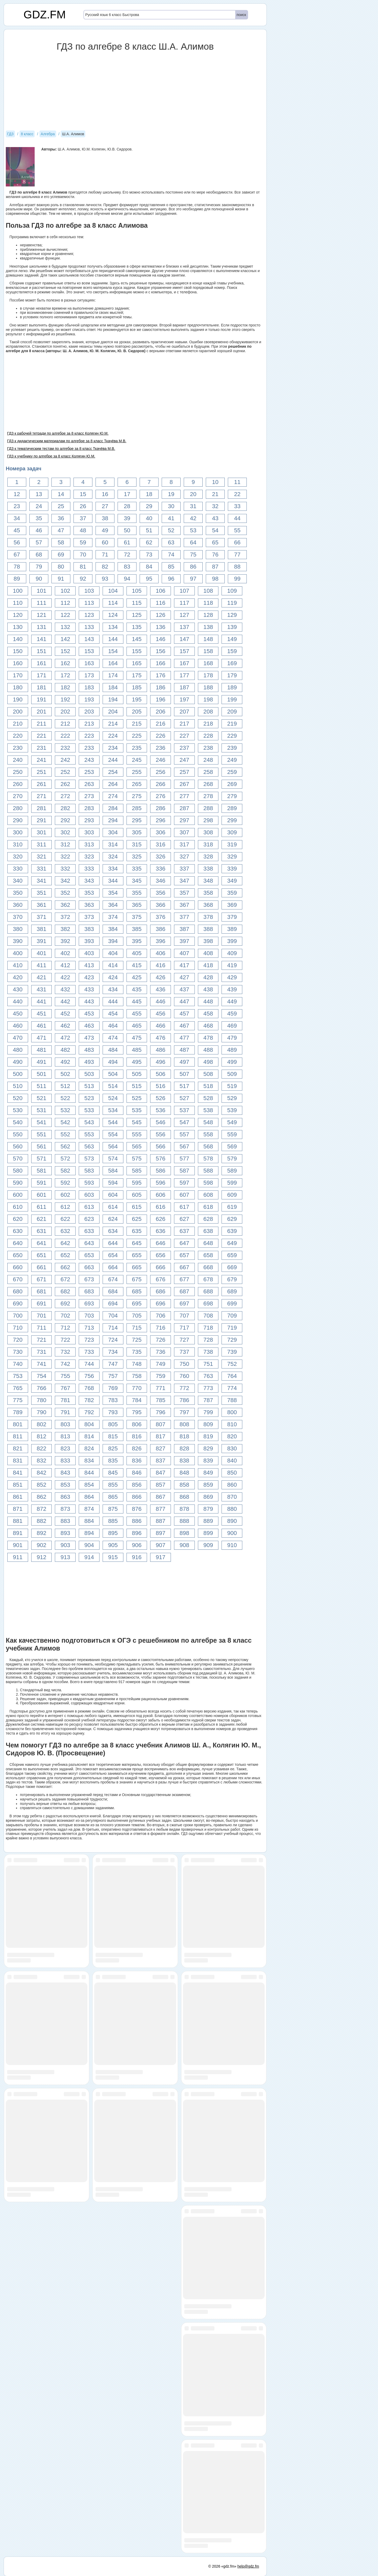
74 (171, 554)
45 (17, 530)
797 (184, 1412)
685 (137, 1291)
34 (17, 518)
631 (41, 1231)
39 (127, 518)
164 (113, 663)
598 (208, 1182)
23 (17, 506)
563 (89, 1146)
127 (184, 615)
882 (41, 1521)
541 (41, 1122)
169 (232, 663)
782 (89, 1400)
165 (137, 663)
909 (208, 1545)
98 (215, 578)
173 (89, 675)
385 (137, 929)
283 (89, 808)
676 (160, 1279)
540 (18, 1122)
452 (65, 1013)
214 (113, 723)
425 (137, 977)
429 (232, 977)
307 (184, 832)
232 (65, 748)
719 (232, 1327)
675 (137, 1279)
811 (18, 1436)
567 (184, 1146)
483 (89, 1050)
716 (160, 1327)
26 (83, 506)
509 (232, 1074)
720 (18, 1339)
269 (232, 784)
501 (41, 1074)
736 (160, 1352)
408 (208, 953)
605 (137, 1194)
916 (137, 1557)
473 (89, 1037)
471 (41, 1037)
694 (113, 1303)
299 (232, 820)
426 (160, 977)
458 (208, 1013)
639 (232, 1231)
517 (184, 1086)
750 (184, 1364)
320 (18, 856)
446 (160, 1001)
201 (41, 711)
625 (137, 1219)
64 (193, 542)
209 (232, 711)
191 (41, 699)
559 (232, 1134)
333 (89, 868)
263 (89, 784)
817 (160, 1436)
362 (65, 905)
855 (113, 1484)
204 (113, 711)
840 (232, 1460)
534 (113, 1110)
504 (113, 1074)
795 (137, 1412)
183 (89, 687)
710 (18, 1327)
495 (137, 1062)
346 (160, 880)
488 (208, 1050)
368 (208, 905)
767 (65, 1388)
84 (149, 566)
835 (113, 1460)
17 (127, 494)
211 (41, 723)
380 (18, 929)
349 (232, 880)
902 (41, 1545)
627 (184, 1219)
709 (232, 1315)
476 (160, 1037)
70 (83, 554)
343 (89, 880)
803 (65, 1424)
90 (39, 578)
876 (137, 1509)
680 (18, 1291)
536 (160, 1110)
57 (39, 542)
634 (113, 1231)
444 (113, 1001)
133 (89, 627)
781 (65, 1400)
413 (89, 965)
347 (184, 880)
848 (184, 1472)
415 (137, 965)
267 (184, 784)
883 (65, 1521)
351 (41, 892)
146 (160, 639)
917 (160, 1557)
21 (215, 494)
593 (89, 1182)
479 (232, 1037)
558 (208, 1134)
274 (113, 796)
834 (89, 1460)
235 (137, 748)
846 (137, 1472)
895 (113, 1533)
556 (160, 1134)
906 (137, 1545)
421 (41, 977)
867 (160, 1496)
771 (160, 1388)
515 (137, 1086)
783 (113, 1400)
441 (41, 1001)
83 (127, 566)
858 (184, 1484)
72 (127, 554)
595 (137, 1182)
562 (65, 1146)
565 (137, 1146)
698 (208, 1303)
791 (65, 1412)
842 (41, 1472)
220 (18, 735)
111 (41, 603)
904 (89, 1545)
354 (113, 892)
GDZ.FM (45, 14)
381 (41, 929)
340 (18, 880)
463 (89, 1025)
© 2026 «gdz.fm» (222, 2566)
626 (160, 1219)
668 (208, 1267)
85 (171, 566)
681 (41, 1291)
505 (137, 1074)
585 (137, 1170)
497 (184, 1062)
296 (160, 820)
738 (208, 1352)
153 (89, 651)
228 (208, 735)
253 (89, 772)
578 (208, 1158)
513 (89, 1086)
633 (89, 1231)
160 (18, 663)
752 (232, 1364)
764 (232, 1376)
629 (232, 1219)
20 (193, 494)
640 (18, 1243)
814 (89, 1436)
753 (18, 1376)
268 (208, 784)
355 (137, 892)
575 (137, 1158)
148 (208, 639)
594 (113, 1182)
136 (160, 627)
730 (18, 1352)
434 (113, 989)
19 (171, 494)
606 (160, 1194)
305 (137, 832)
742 (65, 1364)
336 (160, 868)
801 (18, 1424)
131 (41, 627)
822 (41, 1448)
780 (41, 1400)
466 (160, 1025)
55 (237, 530)
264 (113, 784)
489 (232, 1050)
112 (65, 603)
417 (184, 965)
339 (232, 868)
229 (232, 735)
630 (18, 1231)
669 (232, 1267)
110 (18, 603)
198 (208, 699)
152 (65, 651)
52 (171, 530)
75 (193, 554)
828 (184, 1448)
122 (65, 615)
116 (160, 603)
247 (184, 760)
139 (232, 627)
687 (184, 1291)
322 (65, 856)
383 (89, 929)
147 (184, 639)
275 (137, 796)
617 (184, 1207)
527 (184, 1098)
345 (137, 880)
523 (89, 1098)
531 (41, 1110)
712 (65, 1327)
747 (113, 1364)
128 (208, 615)
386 (160, 929)
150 (18, 651)
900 (232, 1533)
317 (184, 844)
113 (89, 603)
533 (89, 1110)
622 (65, 1219)
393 (89, 941)
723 (89, 1339)
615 (137, 1207)
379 (232, 917)
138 (208, 627)
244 (113, 760)
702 (65, 1315)
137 (184, 627)
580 (18, 1170)
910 (232, 1545)
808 (184, 1424)
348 (208, 880)
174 (113, 675)
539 (232, 1110)
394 (113, 941)
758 (137, 1376)
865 (113, 1496)
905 (113, 1545)
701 (41, 1315)
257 (184, 772)
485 (137, 1050)
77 (237, 554)
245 (137, 760)
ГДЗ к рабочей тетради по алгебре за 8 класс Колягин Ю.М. (57, 433)
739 (232, 1352)
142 (65, 639)
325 (137, 856)
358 (208, 892)
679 (232, 1279)
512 (65, 1086)
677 (184, 1279)
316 (160, 844)
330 (18, 868)
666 (160, 1267)
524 (113, 1098)
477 (184, 1037)
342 (65, 880)
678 (208, 1279)
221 (41, 735)
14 (61, 494)
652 (65, 1255)
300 (18, 832)
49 (105, 530)
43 (215, 518)
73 (149, 554)
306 (160, 832)
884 (89, 1521)
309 (232, 832)
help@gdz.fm (248, 2566)
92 (83, 578)
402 (65, 953)
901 (18, 1545)
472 (65, 1037)
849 (208, 1472)
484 (113, 1050)
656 (160, 1255)
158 (208, 651)
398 (208, 941)
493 (89, 1062)
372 (65, 917)
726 (160, 1339)
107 (184, 590)
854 (89, 1484)
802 (41, 1424)
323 (89, 856)
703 (89, 1315)
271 (41, 796)
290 (18, 820)
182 (65, 687)
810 (232, 1424)
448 (208, 1001)
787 (208, 1400)
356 (160, 892)
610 (18, 1207)
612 (65, 1207)
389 (232, 929)
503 (89, 1074)
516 (160, 1086)
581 (41, 1170)
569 (232, 1146)
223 (89, 735)
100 (18, 590)
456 (160, 1013)
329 (232, 856)
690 (18, 1303)
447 (184, 1001)
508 (208, 1074)
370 (18, 917)
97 (193, 578)
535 (137, 1110)
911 (18, 1557)
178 (208, 675)
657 (184, 1255)
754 (41, 1376)
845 (113, 1472)
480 (18, 1050)
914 (89, 1557)
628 (208, 1219)
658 (208, 1255)
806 (137, 1424)
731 (41, 1352)
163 (89, 663)
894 (89, 1533)
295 (137, 820)
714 (113, 1327)
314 (113, 844)
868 (184, 1496)
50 (127, 530)
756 (89, 1376)
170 (18, 675)
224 (113, 735)
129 (232, 615)
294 (113, 820)
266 (160, 784)
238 (208, 748)
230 (18, 748)
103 (89, 590)
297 (184, 820)
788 (232, 1400)
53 (193, 530)
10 (215, 482)
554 (113, 1134)
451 (41, 1013)
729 (232, 1339)
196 (160, 699)
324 (113, 856)
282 (65, 808)
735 (137, 1352)
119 (232, 603)
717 (184, 1327)
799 (208, 1412)
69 (61, 554)
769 (113, 1388)
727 (184, 1339)
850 (232, 1472)
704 (113, 1315)
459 (232, 1013)
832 (41, 1460)
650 (18, 1255)
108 (208, 590)
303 (89, 832)
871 (18, 1509)
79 (39, 566)
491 (41, 1062)
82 (105, 566)
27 (105, 506)
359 (232, 892)
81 (83, 566)
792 (89, 1412)
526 (160, 1098)
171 (41, 675)
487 (184, 1050)
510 (18, 1086)
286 (160, 808)
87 (215, 566)
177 (184, 675)
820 (232, 1436)
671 (41, 1279)
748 (137, 1364)
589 (232, 1170)
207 (184, 711)
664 (113, 1267)
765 (18, 1388)
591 (41, 1182)
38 (105, 518)
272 (65, 796)
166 (160, 663)
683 (89, 1291)
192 (65, 699)
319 (232, 844)
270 (18, 796)
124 (113, 615)
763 (208, 1376)
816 (137, 1436)
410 (18, 965)
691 (41, 1303)
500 (18, 1074)
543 (89, 1122)
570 (18, 1158)
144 (113, 639)
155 (137, 651)
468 (208, 1025)
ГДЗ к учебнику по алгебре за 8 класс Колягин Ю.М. (51, 456)
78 (17, 566)
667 (184, 1267)
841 (18, 1472)
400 (18, 953)
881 (18, 1521)
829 (208, 1448)
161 (41, 663)
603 (89, 1194)
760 (184, 1376)
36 (61, 518)
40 (149, 518)
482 (65, 1050)
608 (208, 1194)
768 (89, 1388)
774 (232, 1388)
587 (184, 1170)
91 (61, 578)
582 (65, 1170)
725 (137, 1339)
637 (184, 1231)
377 (184, 917)
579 (232, 1158)
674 (113, 1279)
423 (89, 977)
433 (89, 989)
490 (18, 1062)
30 (171, 506)
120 (18, 615)
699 (232, 1303)
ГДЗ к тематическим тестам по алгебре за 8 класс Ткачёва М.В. (61, 448)
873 (65, 1509)
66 (237, 542)
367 (184, 905)
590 (18, 1182)
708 (208, 1315)
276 (160, 796)
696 (160, 1303)
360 (18, 905)
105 (137, 590)
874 (89, 1509)
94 (127, 578)
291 (41, 820)
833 (65, 1460)
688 (208, 1291)
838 (184, 1460)
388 (208, 929)
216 (160, 723)
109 (232, 590)
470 (18, 1037)
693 (89, 1303)
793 (113, 1412)
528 (208, 1098)
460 (18, 1025)
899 (208, 1533)
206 (160, 711)
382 (65, 929)
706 (160, 1315)
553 (89, 1134)
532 (65, 1110)
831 (18, 1460)
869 (208, 1496)
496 (160, 1062)
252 (65, 772)
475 (137, 1037)
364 (113, 905)
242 (65, 760)
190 (18, 699)
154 (113, 651)
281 (41, 808)
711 (41, 1327)
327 (184, 856)
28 (127, 506)
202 (65, 711)
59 (83, 542)
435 (137, 989)
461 (41, 1025)
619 (232, 1207)
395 (137, 941)
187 (184, 687)
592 (65, 1182)
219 (232, 723)
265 (137, 784)
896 (137, 1533)
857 (160, 1484)
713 (89, 1327)
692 (65, 1303)
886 (137, 1521)
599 (232, 1182)
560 (18, 1146)
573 (89, 1158)
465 (137, 1025)
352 (65, 892)
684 (113, 1291)
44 (237, 518)
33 (237, 506)
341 (41, 880)
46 (39, 530)
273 (89, 796)
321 (41, 856)
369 (232, 905)
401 (41, 953)
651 (41, 1255)
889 (208, 1521)
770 (137, 1388)
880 (232, 1509)
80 (61, 566)
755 (65, 1376)
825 (113, 1448)
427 (184, 977)
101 (41, 590)
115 (137, 603)
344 (113, 880)
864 (89, 1496)
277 (184, 796)
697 (184, 1303)
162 (65, 663)
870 (232, 1496)
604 (113, 1194)
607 (184, 1194)
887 (160, 1521)
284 (113, 808)
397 (184, 941)
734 (113, 1352)
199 (232, 699)
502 (65, 1074)
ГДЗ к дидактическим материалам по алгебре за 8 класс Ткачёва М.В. (66, 441)
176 (160, 675)
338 (208, 868)
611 (41, 1207)
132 (65, 627)
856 (137, 1484)
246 (160, 760)
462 (65, 1025)
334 (113, 868)
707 (184, 1315)
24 (39, 506)
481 (41, 1050)
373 (89, 917)
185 (137, 687)
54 (215, 530)
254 (113, 772)
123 (89, 615)
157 (184, 651)
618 (208, 1207)
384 (113, 929)
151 (41, 651)
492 (65, 1062)
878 (184, 1509)
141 (41, 639)
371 (41, 917)
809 (208, 1424)
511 (41, 1086)
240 (18, 760)
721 (41, 1339)
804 (89, 1424)
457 (184, 1013)
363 (89, 905)
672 (65, 1279)
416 (160, 965)
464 (113, 1025)
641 (41, 1243)
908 (184, 1545)
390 (18, 941)
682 (65, 1291)
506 (160, 1074)
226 (160, 735)
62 (149, 542)
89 (17, 578)
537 (184, 1110)
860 (232, 1484)
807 (160, 1424)
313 (89, 844)
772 (184, 1388)
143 (89, 639)
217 (184, 723)
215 (137, 723)
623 (89, 1219)
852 (41, 1484)
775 (18, 1400)
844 (89, 1472)
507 (184, 1074)
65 (215, 542)
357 (184, 892)
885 (113, 1521)
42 (193, 518)
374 (113, 917)
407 (184, 953)
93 (105, 578)
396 (160, 941)
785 (160, 1400)
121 (41, 615)
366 (160, 905)
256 (160, 772)
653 (89, 1255)
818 (184, 1436)
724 (113, 1339)
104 (113, 590)
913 (65, 1557)
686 (160, 1291)
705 (137, 1315)
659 (232, 1255)
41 (171, 518)
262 (65, 784)
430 (18, 989)
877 (160, 1509)
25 (61, 506)
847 (160, 1472)
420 (18, 977)
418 (208, 965)
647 (184, 1243)
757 (113, 1376)
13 (39, 494)
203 (89, 711)
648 (208, 1243)
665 (137, 1267)
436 (160, 989)
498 (208, 1062)
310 (18, 844)
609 (232, 1194)
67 (17, 554)
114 (113, 603)
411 (41, 965)
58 (61, 542)
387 (184, 929)
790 (41, 1412)
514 (113, 1086)
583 (89, 1170)
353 (89, 892)
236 (160, 748)
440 (18, 1001)
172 (65, 675)
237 (184, 748)
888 (184, 1521)
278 (208, 796)
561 (41, 1146)
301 (41, 832)
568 (208, 1146)
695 (137, 1303)
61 (127, 542)
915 (113, 1557)
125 (137, 615)
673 (89, 1279)
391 (41, 941)
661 (41, 1267)
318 (208, 844)
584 (113, 1170)
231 (41, 748)
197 (184, 699)
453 (89, 1013)
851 (18, 1484)
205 (137, 711)
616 (160, 1207)
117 (184, 603)
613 (89, 1207)
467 (184, 1025)
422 (65, 977)
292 (65, 820)
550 (18, 1134)
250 (18, 772)
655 (137, 1255)
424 (113, 977)
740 (18, 1364)
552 (65, 1134)
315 (137, 844)
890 (232, 1521)
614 (113, 1207)
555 (137, 1134)
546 (160, 1122)
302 (65, 832)
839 (208, 1460)
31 (193, 506)
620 (18, 1219)
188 (208, 687)
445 (137, 1001)
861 (18, 1496)
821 (18, 1448)
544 (113, 1122)
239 (232, 748)
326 (160, 856)
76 (215, 554)
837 (160, 1460)
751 (208, 1364)
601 (41, 1194)
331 (41, 868)
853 (65, 1484)
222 (65, 735)
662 (65, 1267)
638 (208, 1231)
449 (232, 1001)
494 (113, 1062)
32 (215, 506)
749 (160, 1364)
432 (65, 989)
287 (184, 808)
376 (160, 917)
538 (208, 1110)
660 (18, 1267)
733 (89, 1352)
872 (41, 1509)
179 (232, 675)
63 (171, 542)
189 (232, 687)
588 (208, 1170)
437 (184, 989)
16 (105, 494)
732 (65, 1352)
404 (113, 953)
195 (137, 699)
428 (208, 977)
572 (65, 1158)
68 (39, 554)
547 (184, 1122)
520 (18, 1098)
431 (41, 989)
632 (65, 1231)
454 (113, 1013)
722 (65, 1339)
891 (18, 1533)
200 (18, 711)
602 (65, 1194)
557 (184, 1134)
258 (208, 772)
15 (83, 494)
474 (113, 1037)
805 (113, 1424)
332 (65, 868)
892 (41, 1533)
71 (105, 554)
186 (160, 687)
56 (17, 542)
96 (171, 578)
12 (17, 494)
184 (113, 687)
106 (160, 590)
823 (65, 1448)
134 (113, 627)
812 (41, 1436)
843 (65, 1472)
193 (89, 699)
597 (184, 1182)
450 (18, 1013)
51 (149, 530)
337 (184, 868)
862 (41, 1496)
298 (208, 820)
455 (137, 1013)
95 (149, 578)
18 (149, 494)
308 (208, 832)
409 (232, 953)
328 (208, 856)
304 (113, 832)
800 (232, 1412)
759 (160, 1376)
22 (237, 494)
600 (18, 1194)
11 (237, 482)
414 (113, 965)
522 (65, 1098)
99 (237, 578)
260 (18, 784)
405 (137, 953)
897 (160, 1533)
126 (160, 615)
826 (137, 1448)
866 (137, 1496)
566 (160, 1146)
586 (160, 1170)
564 (113, 1146)
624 (113, 1219)
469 (232, 1025)
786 (184, 1400)
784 (137, 1400)
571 (41, 1158)
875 (113, 1509)
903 (65, 1545)
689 (232, 1291)
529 (232, 1098)
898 (184, 1533)
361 (41, 905)
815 (113, 1436)
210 (18, 723)
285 (137, 808)
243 (89, 760)
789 (18, 1412)
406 (160, 953)
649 (232, 1243)
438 (208, 989)
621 (41, 1219)
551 (41, 1134)
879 (208, 1509)
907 (160, 1545)
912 (41, 1557)
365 (137, 905)
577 (184, 1158)
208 (208, 711)
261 (41, 784)
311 (41, 844)
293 (89, 820)
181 (41, 687)
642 (65, 1243)
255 (137, 772)
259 (232, 772)
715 (137, 1327)
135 (137, 627)
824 (89, 1448)
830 (232, 1448)
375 (137, 917)
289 (232, 808)
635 (137, 1231)
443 (89, 1001)
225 (137, 735)
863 (65, 1496)
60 (105, 542)
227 (184, 735)
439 (232, 989)
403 (89, 953)
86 (193, 566)
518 (208, 1086)
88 (237, 566)
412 (65, 965)
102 (65, 590)
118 (208, 603)
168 (208, 663)
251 (41, 772)
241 (41, 760)
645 (137, 1243)
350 (18, 892)
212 (65, 723)
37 (83, 518)
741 (41, 1364)
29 (149, 506)
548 (208, 1122)
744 (89, 1364)
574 (113, 1158)
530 (18, 1110)
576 (160, 1158)
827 (160, 1448)
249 (232, 760)
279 (232, 796)
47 (61, 530)
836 (137, 1460)
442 (65, 1001)
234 (113, 748)
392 (65, 941)
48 (83, 530)
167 (184, 663)
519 (232, 1086)
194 (113, 699)
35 (39, 518)
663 (89, 1267)
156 (160, 651)
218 (208, 723)
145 (137, 639)
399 (232, 941)
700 (18, 1315)
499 (232, 1062)
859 (208, 1484)
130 (18, 627)
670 (18, 1279)
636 (160, 1231)
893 (65, 1533)
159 (232, 651)
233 (89, 748)
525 (137, 1098)
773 (208, 1388)
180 (18, 687)
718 (208, 1327)
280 (18, 808)
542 (65, 1122)
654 (113, 1255)
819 (208, 1436)
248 (208, 760)
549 (232, 1122)
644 (113, 1243)
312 (65, 844)
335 (137, 868)
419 (232, 965)
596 (160, 1182)
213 (89, 723)
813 (65, 1436)
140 (18, 639)
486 (160, 1050)
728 (208, 1339)
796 (160, 1412)
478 (208, 1037)
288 (208, 808)
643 (89, 1243)
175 (137, 675)
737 (184, 1352)
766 (41, 1388)
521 (41, 1098)
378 (208, 917)
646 (160, 1243)
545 (137, 1122)
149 (232, 639)
